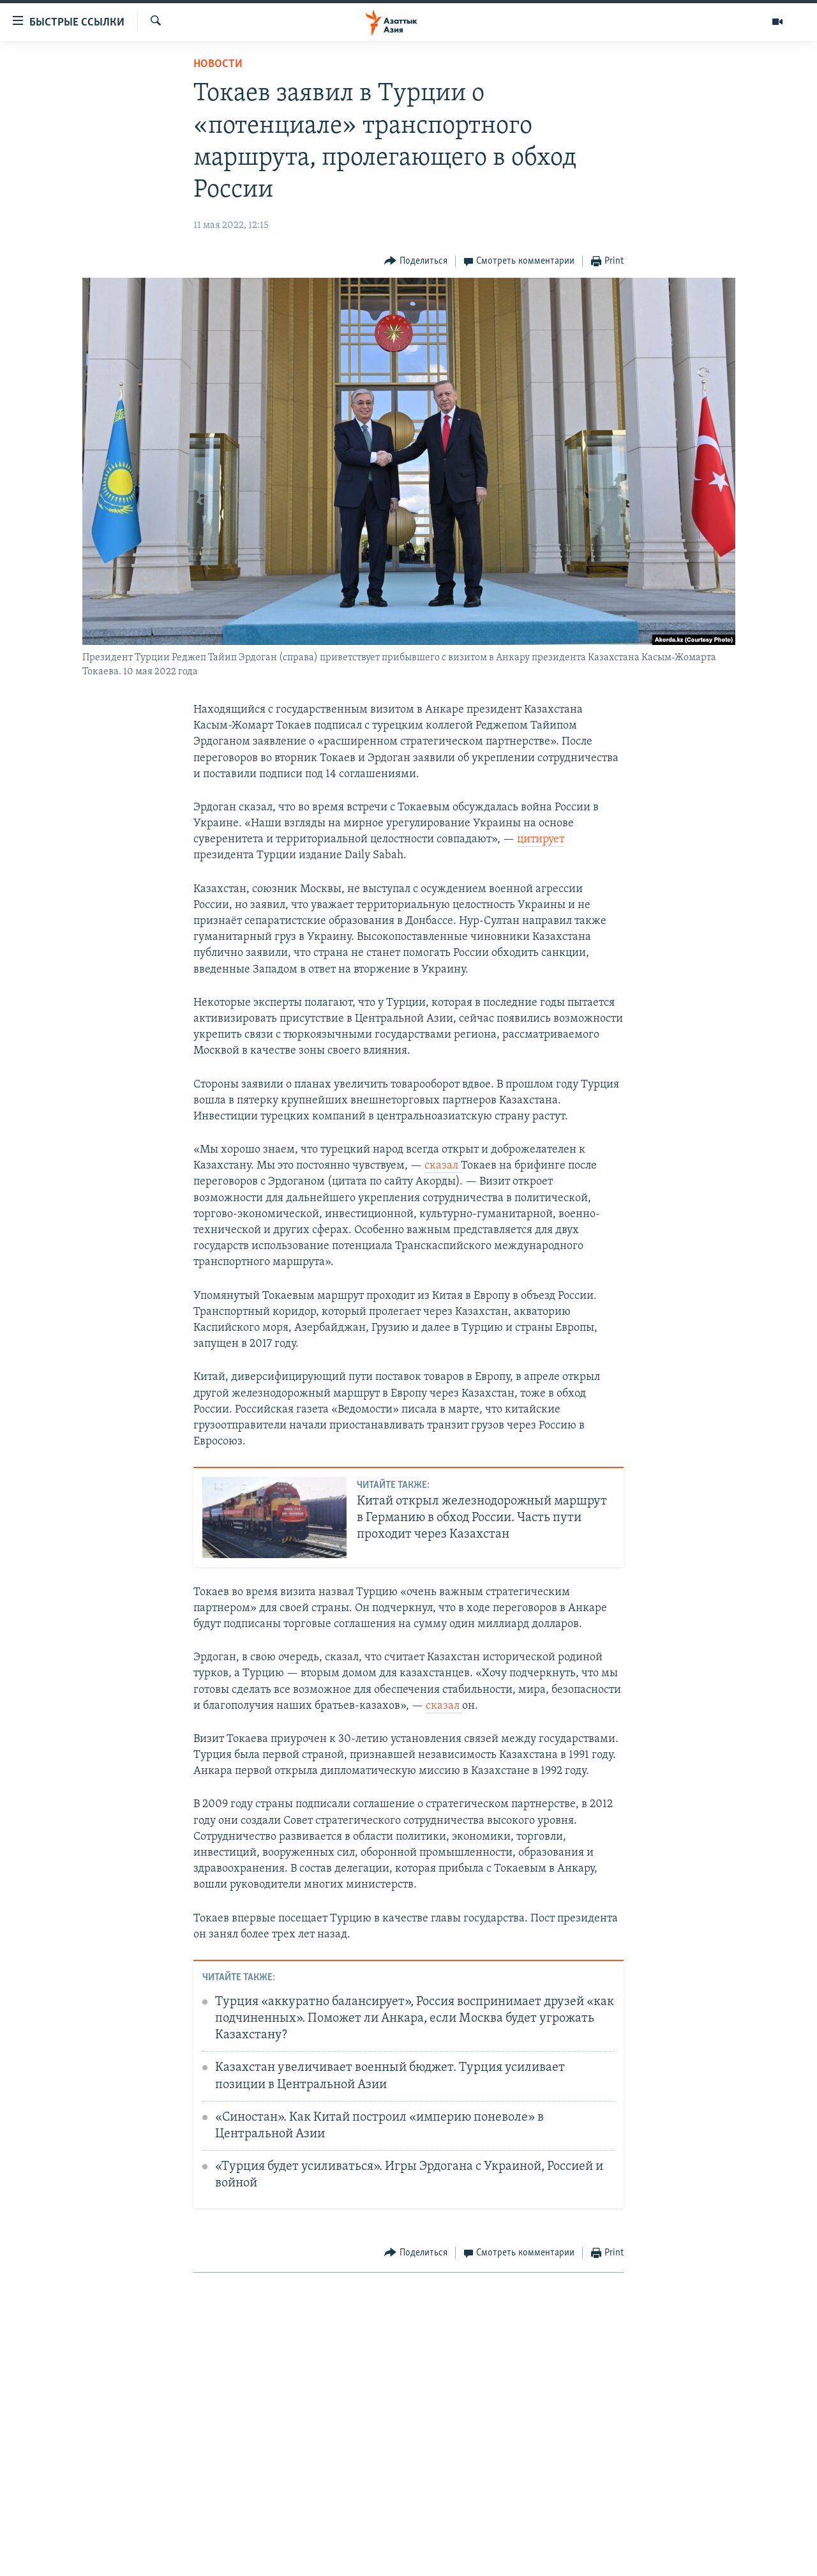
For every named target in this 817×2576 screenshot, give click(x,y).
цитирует (540, 839)
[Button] (415, 261)
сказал (442, 1166)
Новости (218, 64)
